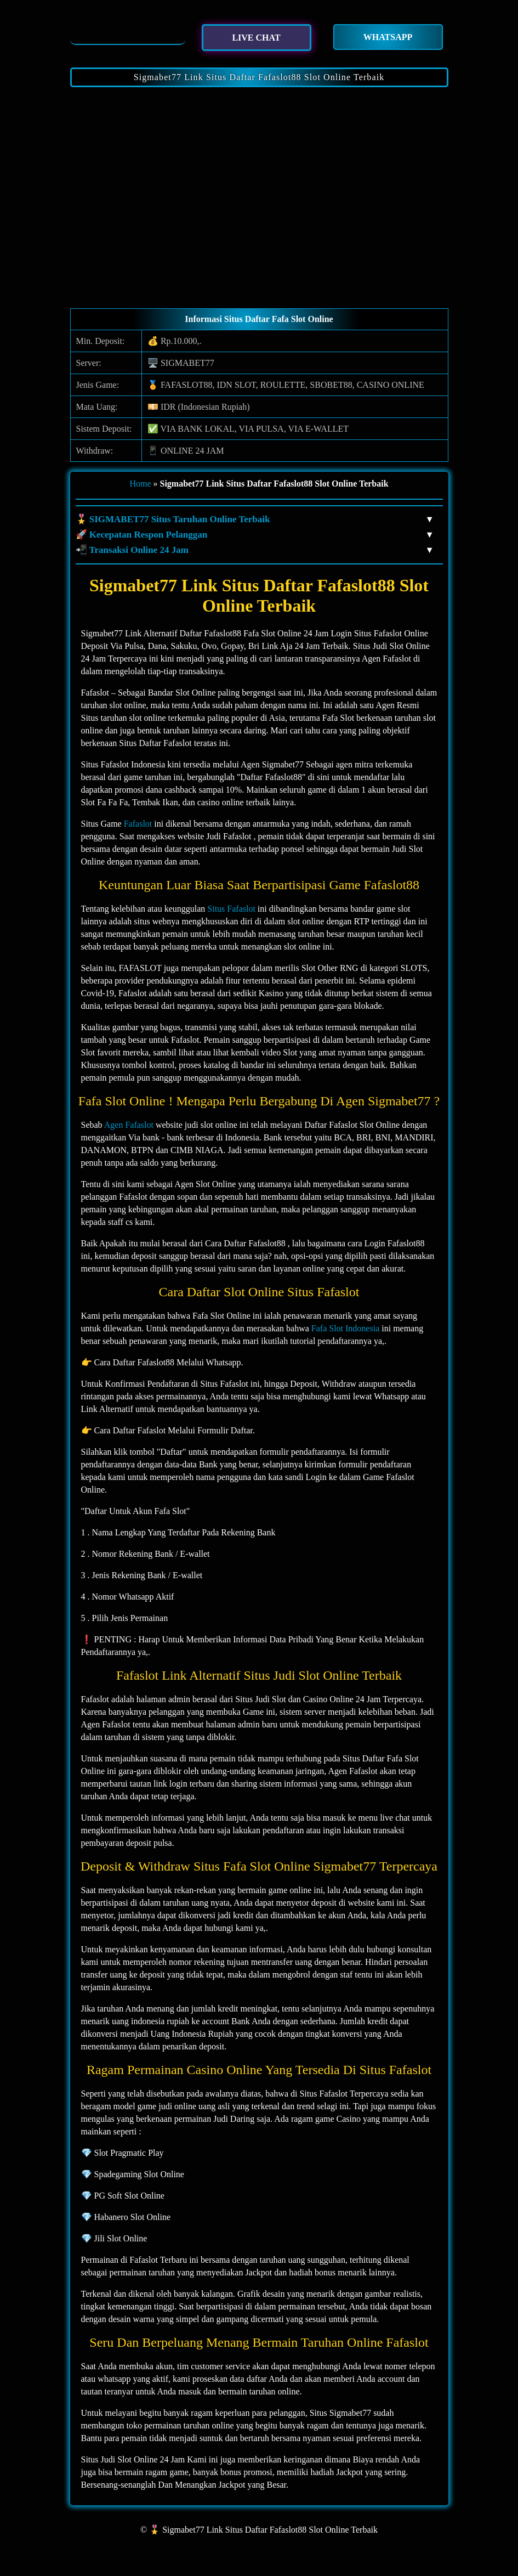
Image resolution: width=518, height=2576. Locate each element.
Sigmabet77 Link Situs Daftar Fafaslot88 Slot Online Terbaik (259, 77)
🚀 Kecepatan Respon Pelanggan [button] (254, 535)
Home (140, 483)
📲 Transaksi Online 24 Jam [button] (254, 550)
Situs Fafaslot (231, 908)
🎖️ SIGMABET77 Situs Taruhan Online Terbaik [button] (254, 519)
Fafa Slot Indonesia (345, 1328)
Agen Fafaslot (128, 1124)
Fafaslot (138, 823)
